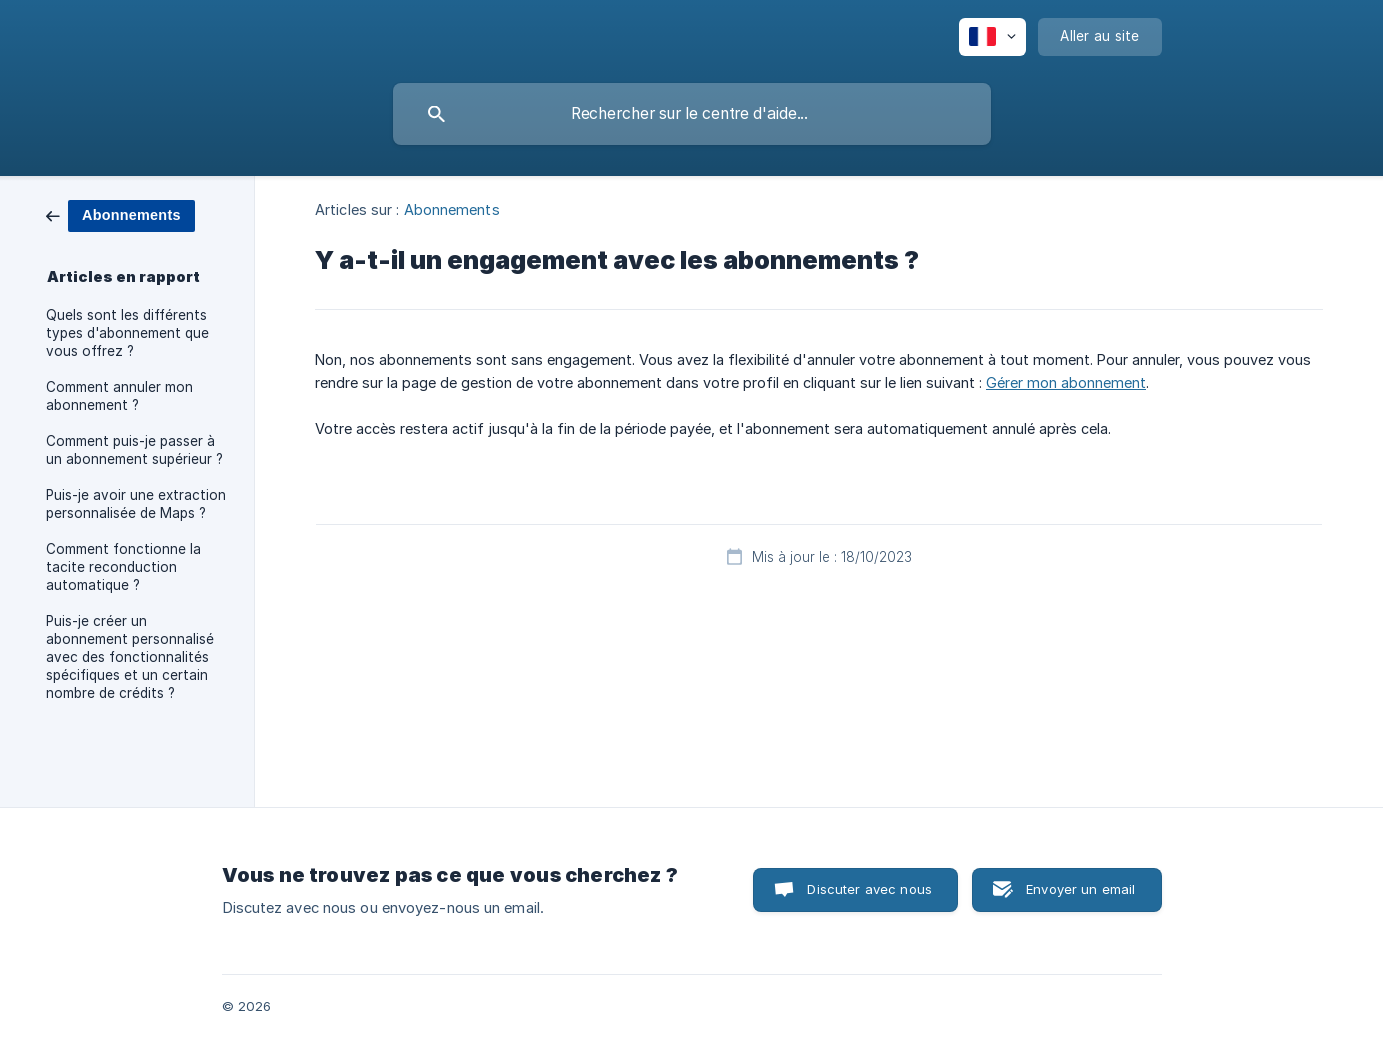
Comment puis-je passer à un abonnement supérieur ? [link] (134, 450)
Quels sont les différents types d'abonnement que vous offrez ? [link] (127, 333)
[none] (992, 37)
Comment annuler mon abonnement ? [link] (119, 396)
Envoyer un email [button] (1080, 889)
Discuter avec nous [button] (869, 889)
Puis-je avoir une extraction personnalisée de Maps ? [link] (136, 504)
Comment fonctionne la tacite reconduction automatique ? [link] (123, 567)
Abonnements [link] (452, 209)
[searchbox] (692, 114)
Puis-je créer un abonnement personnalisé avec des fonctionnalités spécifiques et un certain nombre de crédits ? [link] (130, 657)
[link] (120, 214)
